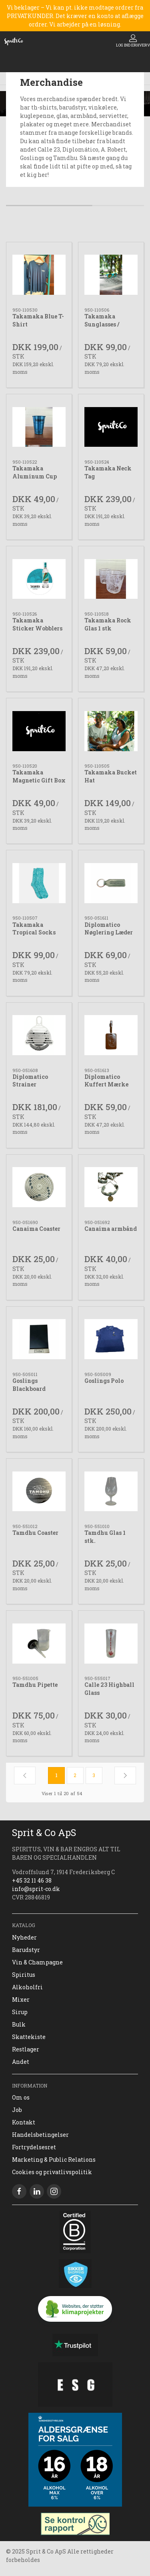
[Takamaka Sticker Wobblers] (39, 579)
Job (17, 2110)
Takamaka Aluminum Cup (34, 472)
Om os (21, 2097)
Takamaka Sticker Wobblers (37, 624)
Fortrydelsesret (34, 2147)
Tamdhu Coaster (35, 1532)
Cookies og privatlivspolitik (52, 2172)
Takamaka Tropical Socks (34, 928)
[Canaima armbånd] (111, 1187)
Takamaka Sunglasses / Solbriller (101, 324)
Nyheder (24, 1937)
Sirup (20, 2012)
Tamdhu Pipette (35, 1684)
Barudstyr (26, 1950)
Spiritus (23, 1974)
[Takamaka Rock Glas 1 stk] (111, 579)
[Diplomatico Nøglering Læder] (111, 883)
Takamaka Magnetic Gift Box (39, 776)
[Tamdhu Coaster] (39, 1491)
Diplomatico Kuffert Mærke (106, 1080)
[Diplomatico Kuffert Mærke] (111, 1035)
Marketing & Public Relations (54, 2159)
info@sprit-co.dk (36, 1889)
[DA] (13, 41)
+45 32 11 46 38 (32, 1880)
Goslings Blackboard (29, 1384)
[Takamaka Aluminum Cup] (39, 427)
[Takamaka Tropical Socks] (39, 883)
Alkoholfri (27, 1987)
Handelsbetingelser (40, 2134)
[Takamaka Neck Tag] (111, 427)
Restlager (25, 2049)
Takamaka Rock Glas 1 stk (107, 624)
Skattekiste (29, 2037)
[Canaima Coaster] (39, 1187)
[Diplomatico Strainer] (39, 1035)
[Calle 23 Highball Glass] (111, 1643)
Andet (20, 2061)
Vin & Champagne (37, 1962)
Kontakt (23, 2122)
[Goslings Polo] (111, 1339)
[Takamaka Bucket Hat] (111, 731)
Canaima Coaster (36, 1228)
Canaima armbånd (110, 1228)
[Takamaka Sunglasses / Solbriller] (111, 275)
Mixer (21, 1999)
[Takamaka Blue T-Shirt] (39, 275)
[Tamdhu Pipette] (39, 1643)
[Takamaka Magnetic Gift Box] (39, 731)
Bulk (19, 2024)
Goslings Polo (104, 1380)
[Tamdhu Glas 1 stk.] (111, 1491)
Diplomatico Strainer (30, 1080)
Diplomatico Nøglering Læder (108, 928)
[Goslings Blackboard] (39, 1339)
